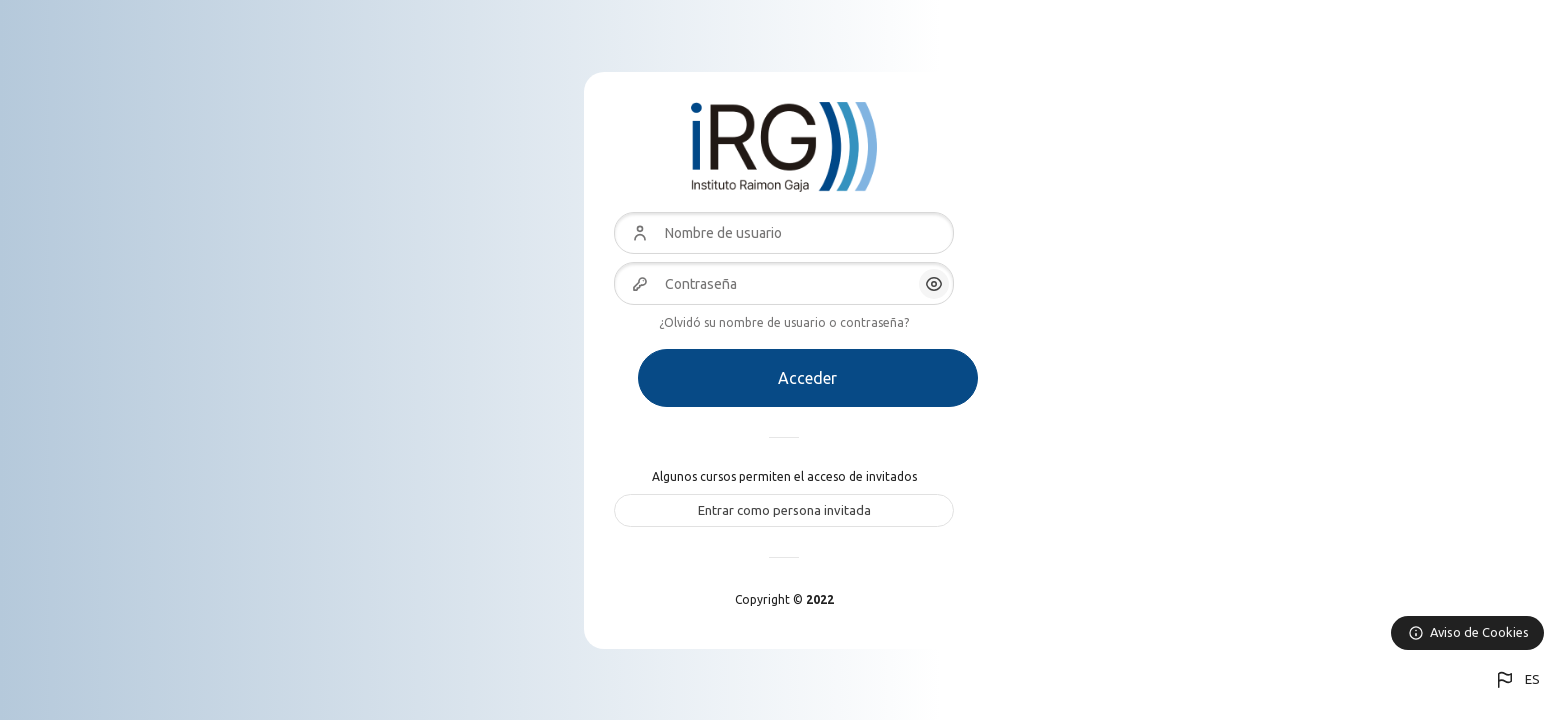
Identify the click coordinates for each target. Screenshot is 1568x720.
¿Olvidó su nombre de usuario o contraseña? (784, 322)
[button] (1516, 680)
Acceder (807, 378)
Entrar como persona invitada (784, 510)
